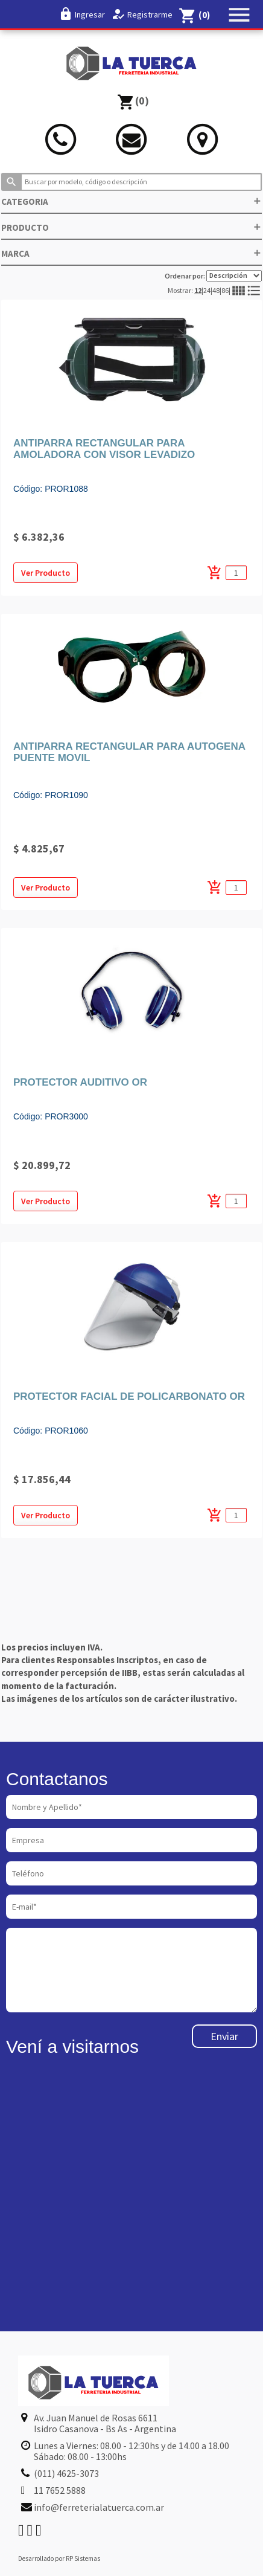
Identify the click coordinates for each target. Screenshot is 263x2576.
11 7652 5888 (60, 2490)
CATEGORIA (131, 201)
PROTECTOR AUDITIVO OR (80, 1082)
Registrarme (150, 14)
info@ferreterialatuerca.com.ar (99, 2507)
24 (207, 290)
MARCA (131, 253)
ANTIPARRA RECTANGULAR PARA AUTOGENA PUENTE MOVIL (129, 752)
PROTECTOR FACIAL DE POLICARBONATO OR (129, 1396)
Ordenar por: (213, 276)
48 (216, 290)
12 (197, 290)
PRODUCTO (131, 227)
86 (225, 290)
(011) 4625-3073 (66, 2473)
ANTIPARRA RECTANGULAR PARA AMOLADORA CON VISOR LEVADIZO (104, 448)
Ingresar (90, 14)
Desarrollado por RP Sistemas (59, 2558)
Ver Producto (45, 572)
